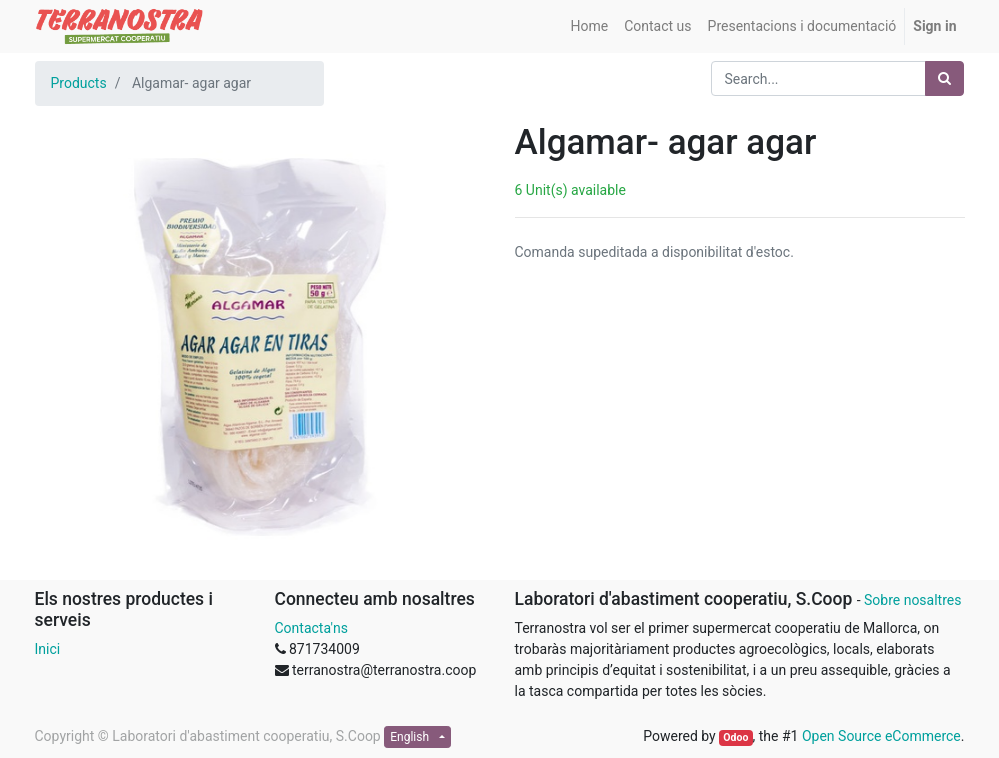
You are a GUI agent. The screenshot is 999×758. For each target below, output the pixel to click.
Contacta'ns (311, 628)
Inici (48, 649)
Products (79, 83)
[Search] (944, 78)
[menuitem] (590, 26)
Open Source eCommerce (881, 736)
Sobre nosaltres (912, 600)
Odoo (735, 737)
